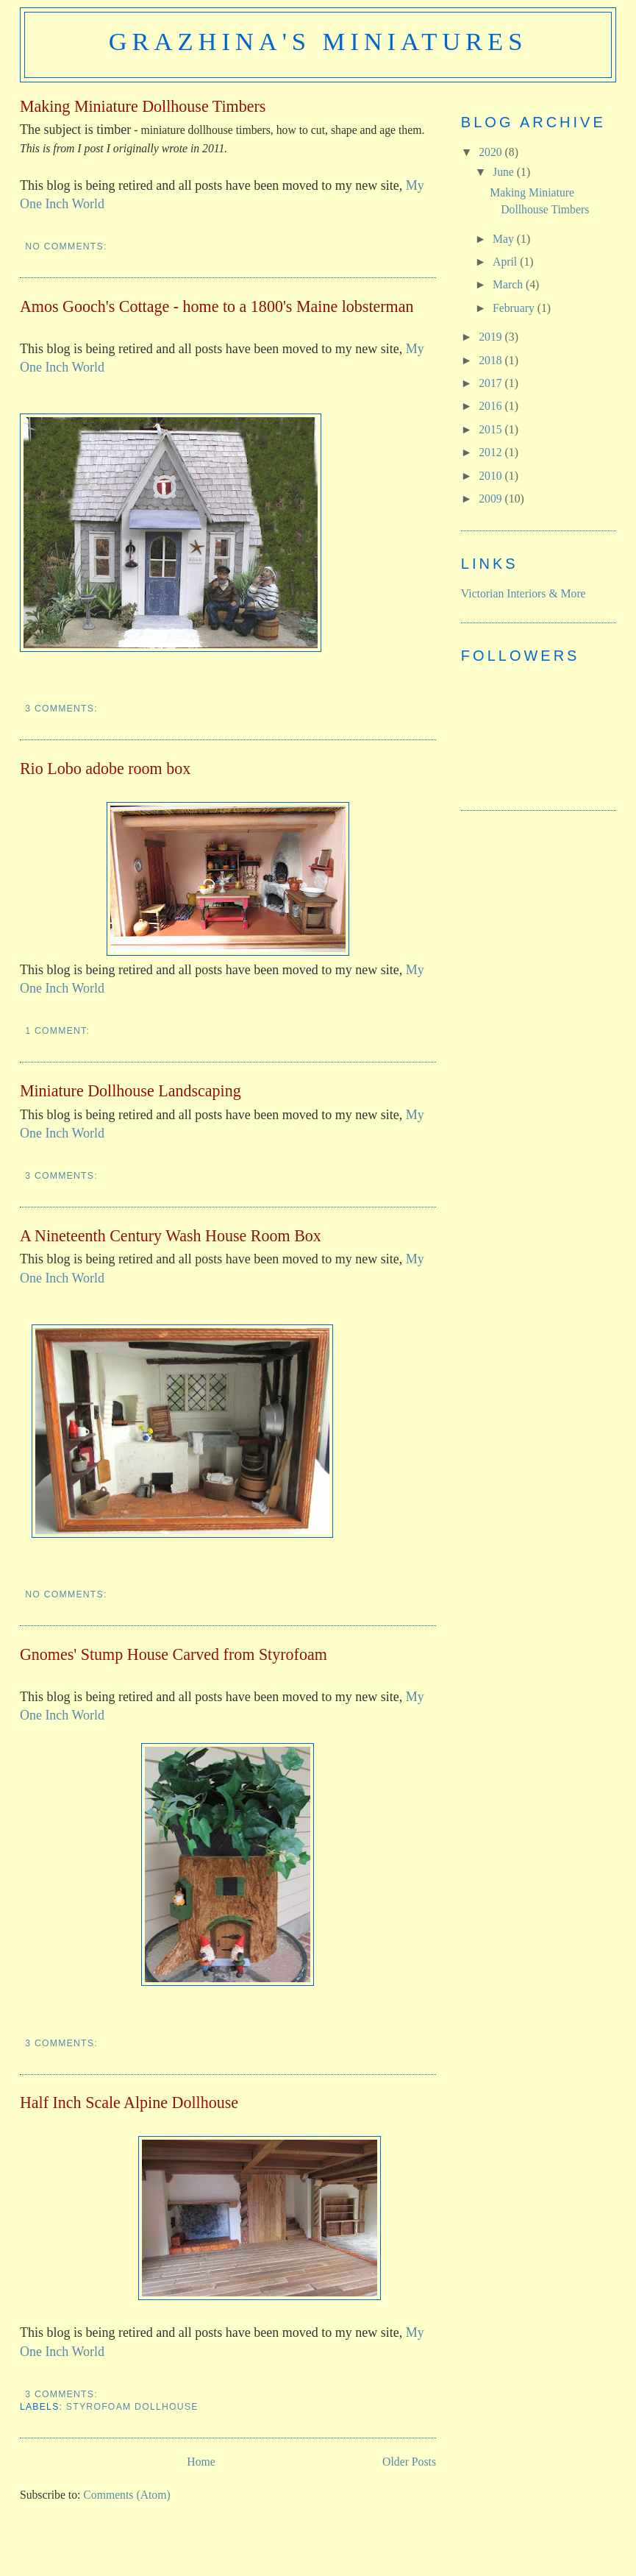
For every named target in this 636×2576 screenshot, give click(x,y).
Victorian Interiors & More (523, 593)
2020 (491, 152)
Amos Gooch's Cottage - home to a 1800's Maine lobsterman (217, 306)
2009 (491, 498)
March (509, 284)
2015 (491, 429)
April (506, 261)
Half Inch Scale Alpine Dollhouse (129, 2102)
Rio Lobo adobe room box (105, 768)
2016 (491, 406)
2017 (491, 383)
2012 (491, 452)
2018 (491, 360)
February (515, 308)
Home (201, 2461)
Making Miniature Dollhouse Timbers (143, 106)
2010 (491, 475)
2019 (491, 336)
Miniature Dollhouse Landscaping (130, 1091)
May (505, 239)
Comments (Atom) (126, 2494)
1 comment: (59, 1031)
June (505, 172)
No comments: (67, 246)
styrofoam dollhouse (132, 2407)
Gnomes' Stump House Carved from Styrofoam (173, 1654)
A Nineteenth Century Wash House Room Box (170, 1236)
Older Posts (409, 2461)
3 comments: (63, 708)
